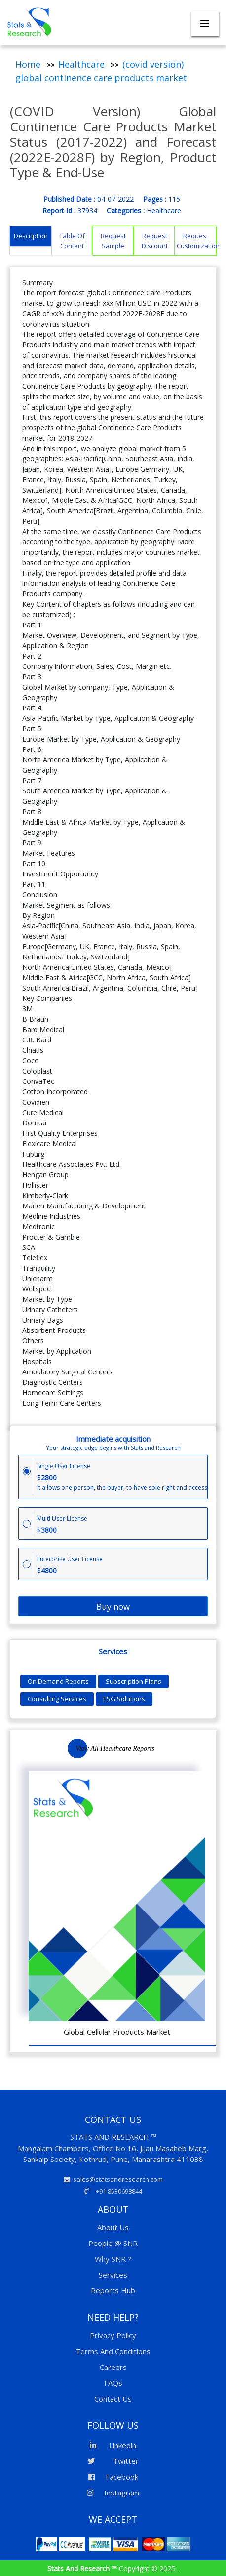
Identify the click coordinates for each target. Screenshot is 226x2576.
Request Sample (113, 240)
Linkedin (113, 2445)
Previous (168, 1754)
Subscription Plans (133, 1681)
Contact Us (113, 2399)
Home (27, 64)
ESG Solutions (124, 1698)
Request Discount (155, 240)
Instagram (113, 2492)
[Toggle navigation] (205, 23)
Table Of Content (72, 240)
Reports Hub (113, 2290)
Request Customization (196, 240)
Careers (113, 2367)
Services (113, 2275)
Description (31, 235)
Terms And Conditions (113, 2351)
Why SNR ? (113, 2259)
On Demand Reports (58, 1681)
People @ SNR (113, 2243)
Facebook (113, 2477)
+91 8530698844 (113, 2191)
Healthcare (81, 64)
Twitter (113, 2461)
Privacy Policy (113, 2335)
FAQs (113, 2383)
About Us (113, 2227)
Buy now (113, 1606)
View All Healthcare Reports (114, 1748)
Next (191, 1754)
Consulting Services (57, 1698)
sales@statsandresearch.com (113, 2179)
